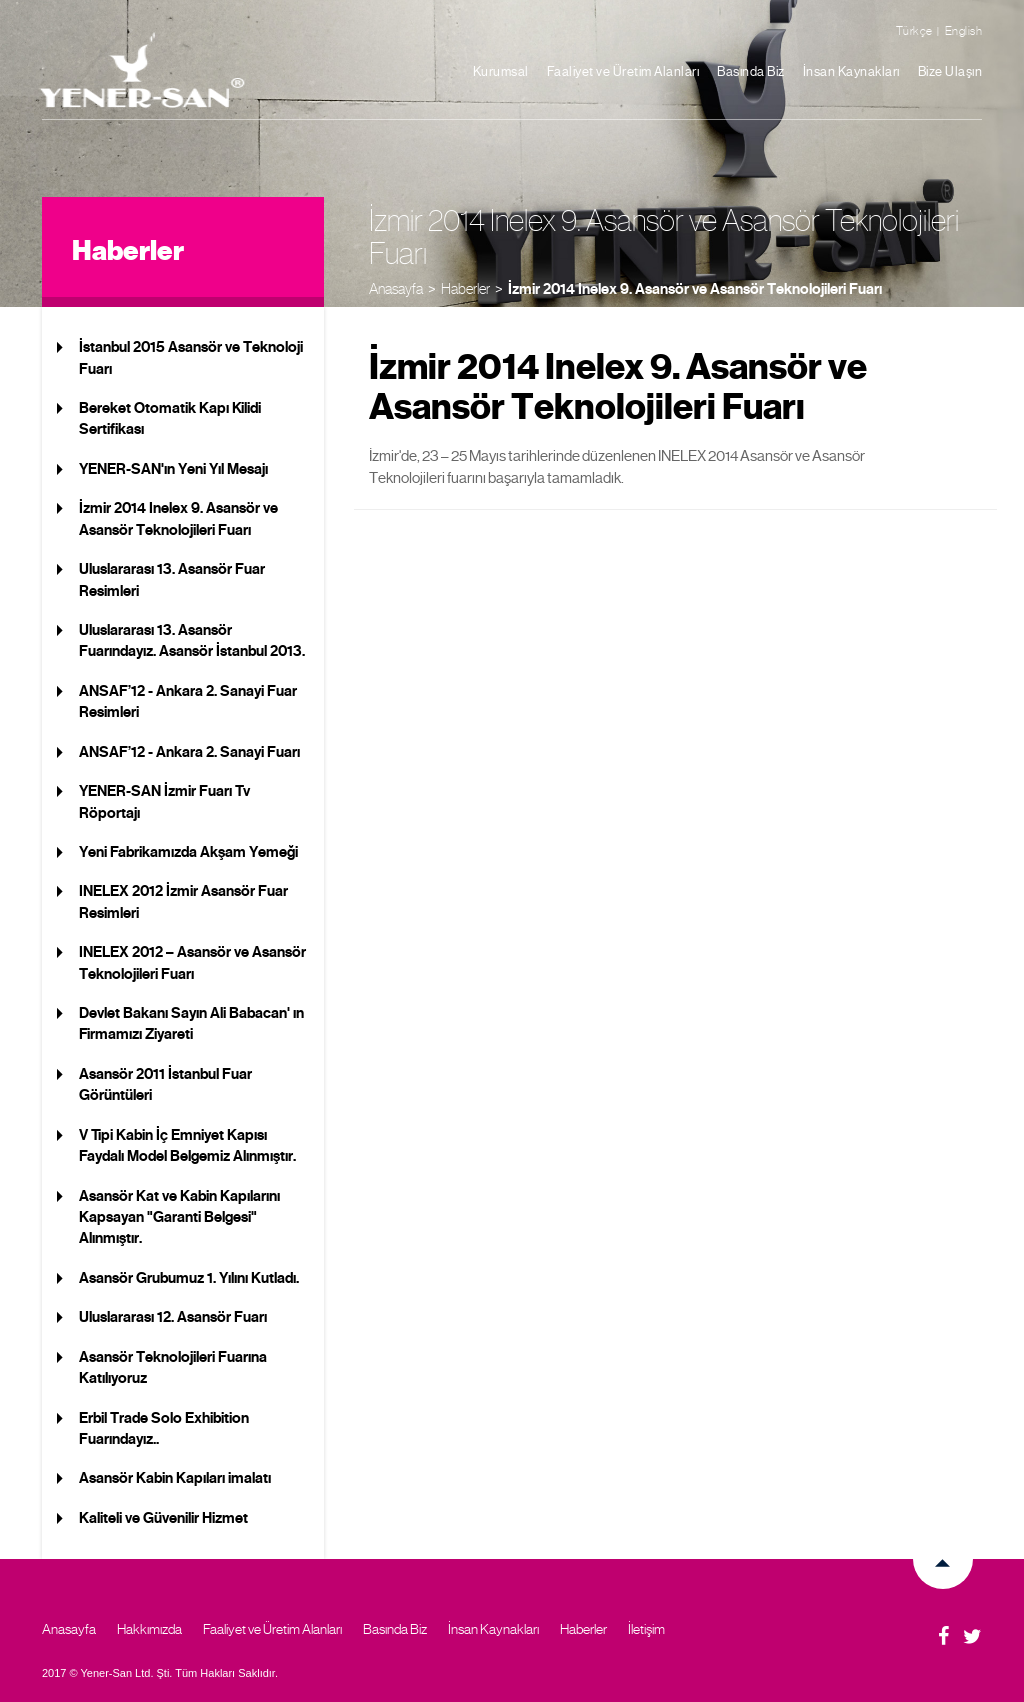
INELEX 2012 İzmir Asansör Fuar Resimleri (183, 901)
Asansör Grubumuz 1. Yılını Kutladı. (189, 1278)
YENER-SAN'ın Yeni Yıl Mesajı (173, 469)
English (964, 31)
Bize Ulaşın (950, 71)
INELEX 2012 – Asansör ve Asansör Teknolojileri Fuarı (192, 962)
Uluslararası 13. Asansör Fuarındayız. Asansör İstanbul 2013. (192, 640)
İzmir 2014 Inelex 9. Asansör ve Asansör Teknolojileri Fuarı (695, 289)
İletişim (646, 1629)
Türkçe (914, 31)
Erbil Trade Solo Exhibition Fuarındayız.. (164, 1428)
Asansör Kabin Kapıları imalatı (175, 1478)
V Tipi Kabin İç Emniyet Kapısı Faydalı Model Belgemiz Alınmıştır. (187, 1145)
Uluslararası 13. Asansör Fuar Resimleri (172, 579)
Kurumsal (501, 71)
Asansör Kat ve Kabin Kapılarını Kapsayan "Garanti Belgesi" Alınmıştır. (179, 1217)
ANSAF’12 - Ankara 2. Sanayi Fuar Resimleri (188, 701)
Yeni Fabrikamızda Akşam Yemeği (188, 852)
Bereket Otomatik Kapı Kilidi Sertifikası (170, 418)
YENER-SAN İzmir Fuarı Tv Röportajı (164, 801)
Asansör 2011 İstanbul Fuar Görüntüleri (165, 1084)
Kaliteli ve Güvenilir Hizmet (163, 1518)
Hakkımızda (149, 1629)
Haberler (465, 288)
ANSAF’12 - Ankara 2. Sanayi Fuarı (189, 752)
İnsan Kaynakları (851, 71)
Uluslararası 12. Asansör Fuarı (173, 1317)
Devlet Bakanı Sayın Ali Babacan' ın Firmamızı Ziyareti (191, 1023)
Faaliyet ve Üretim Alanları (623, 71)
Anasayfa (396, 288)
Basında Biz (751, 71)
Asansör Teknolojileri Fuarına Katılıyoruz (173, 1367)
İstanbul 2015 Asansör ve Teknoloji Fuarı (191, 357)
